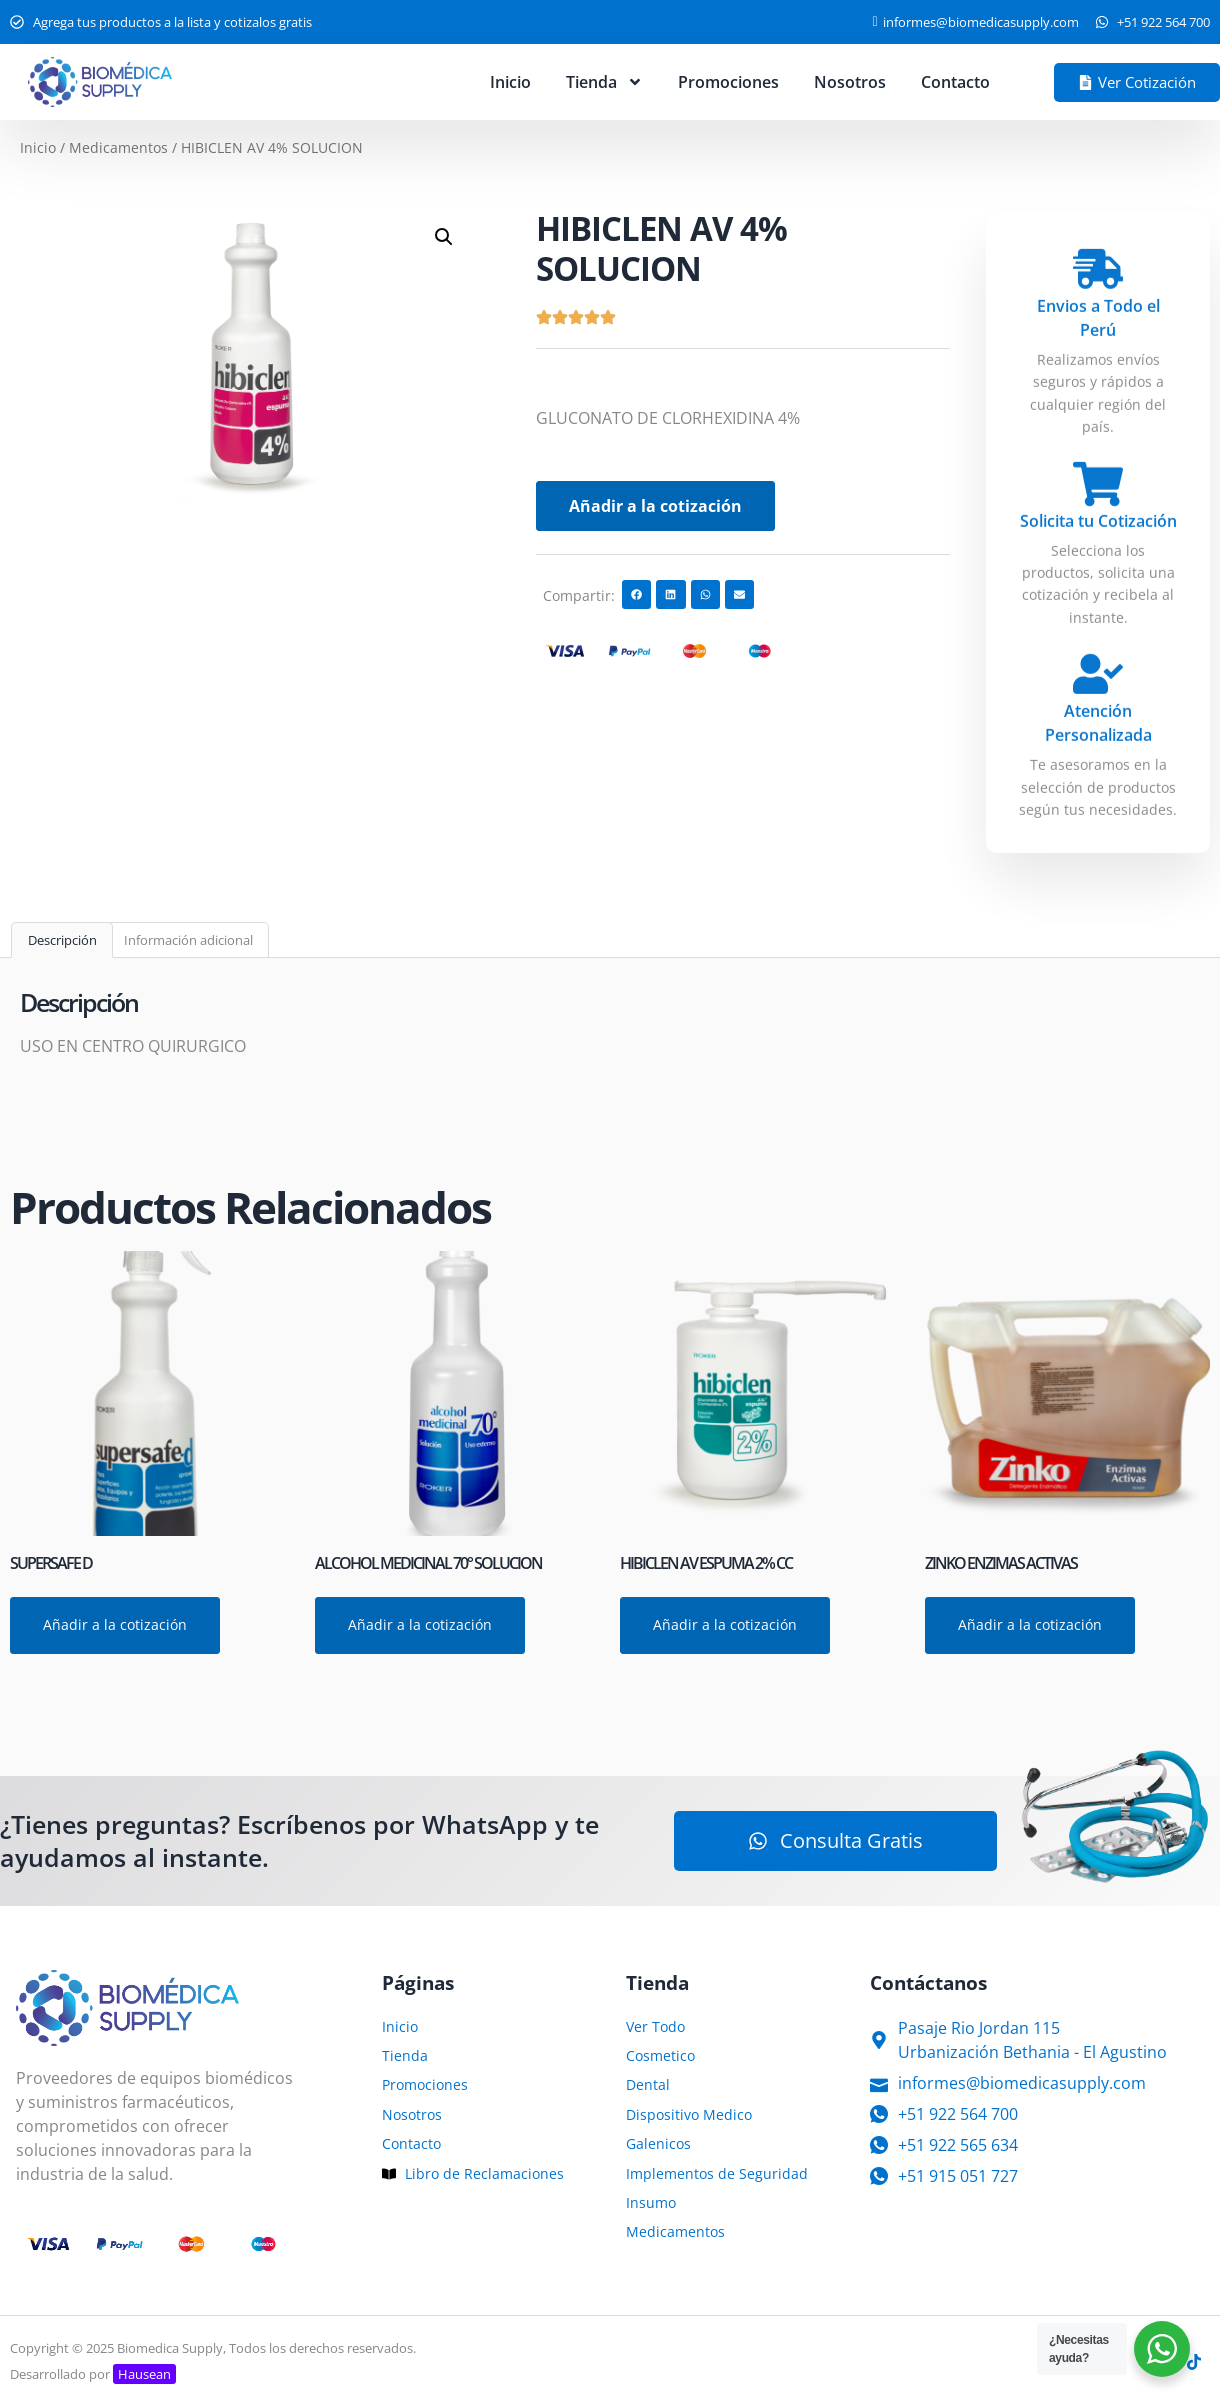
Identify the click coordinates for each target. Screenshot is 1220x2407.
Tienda (604, 82)
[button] (444, 237)
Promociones (728, 82)
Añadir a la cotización (655, 506)
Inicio (510, 82)
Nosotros (850, 82)
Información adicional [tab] (188, 940)
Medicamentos (118, 147)
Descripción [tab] (62, 940)
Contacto (955, 82)
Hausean (144, 2374)
